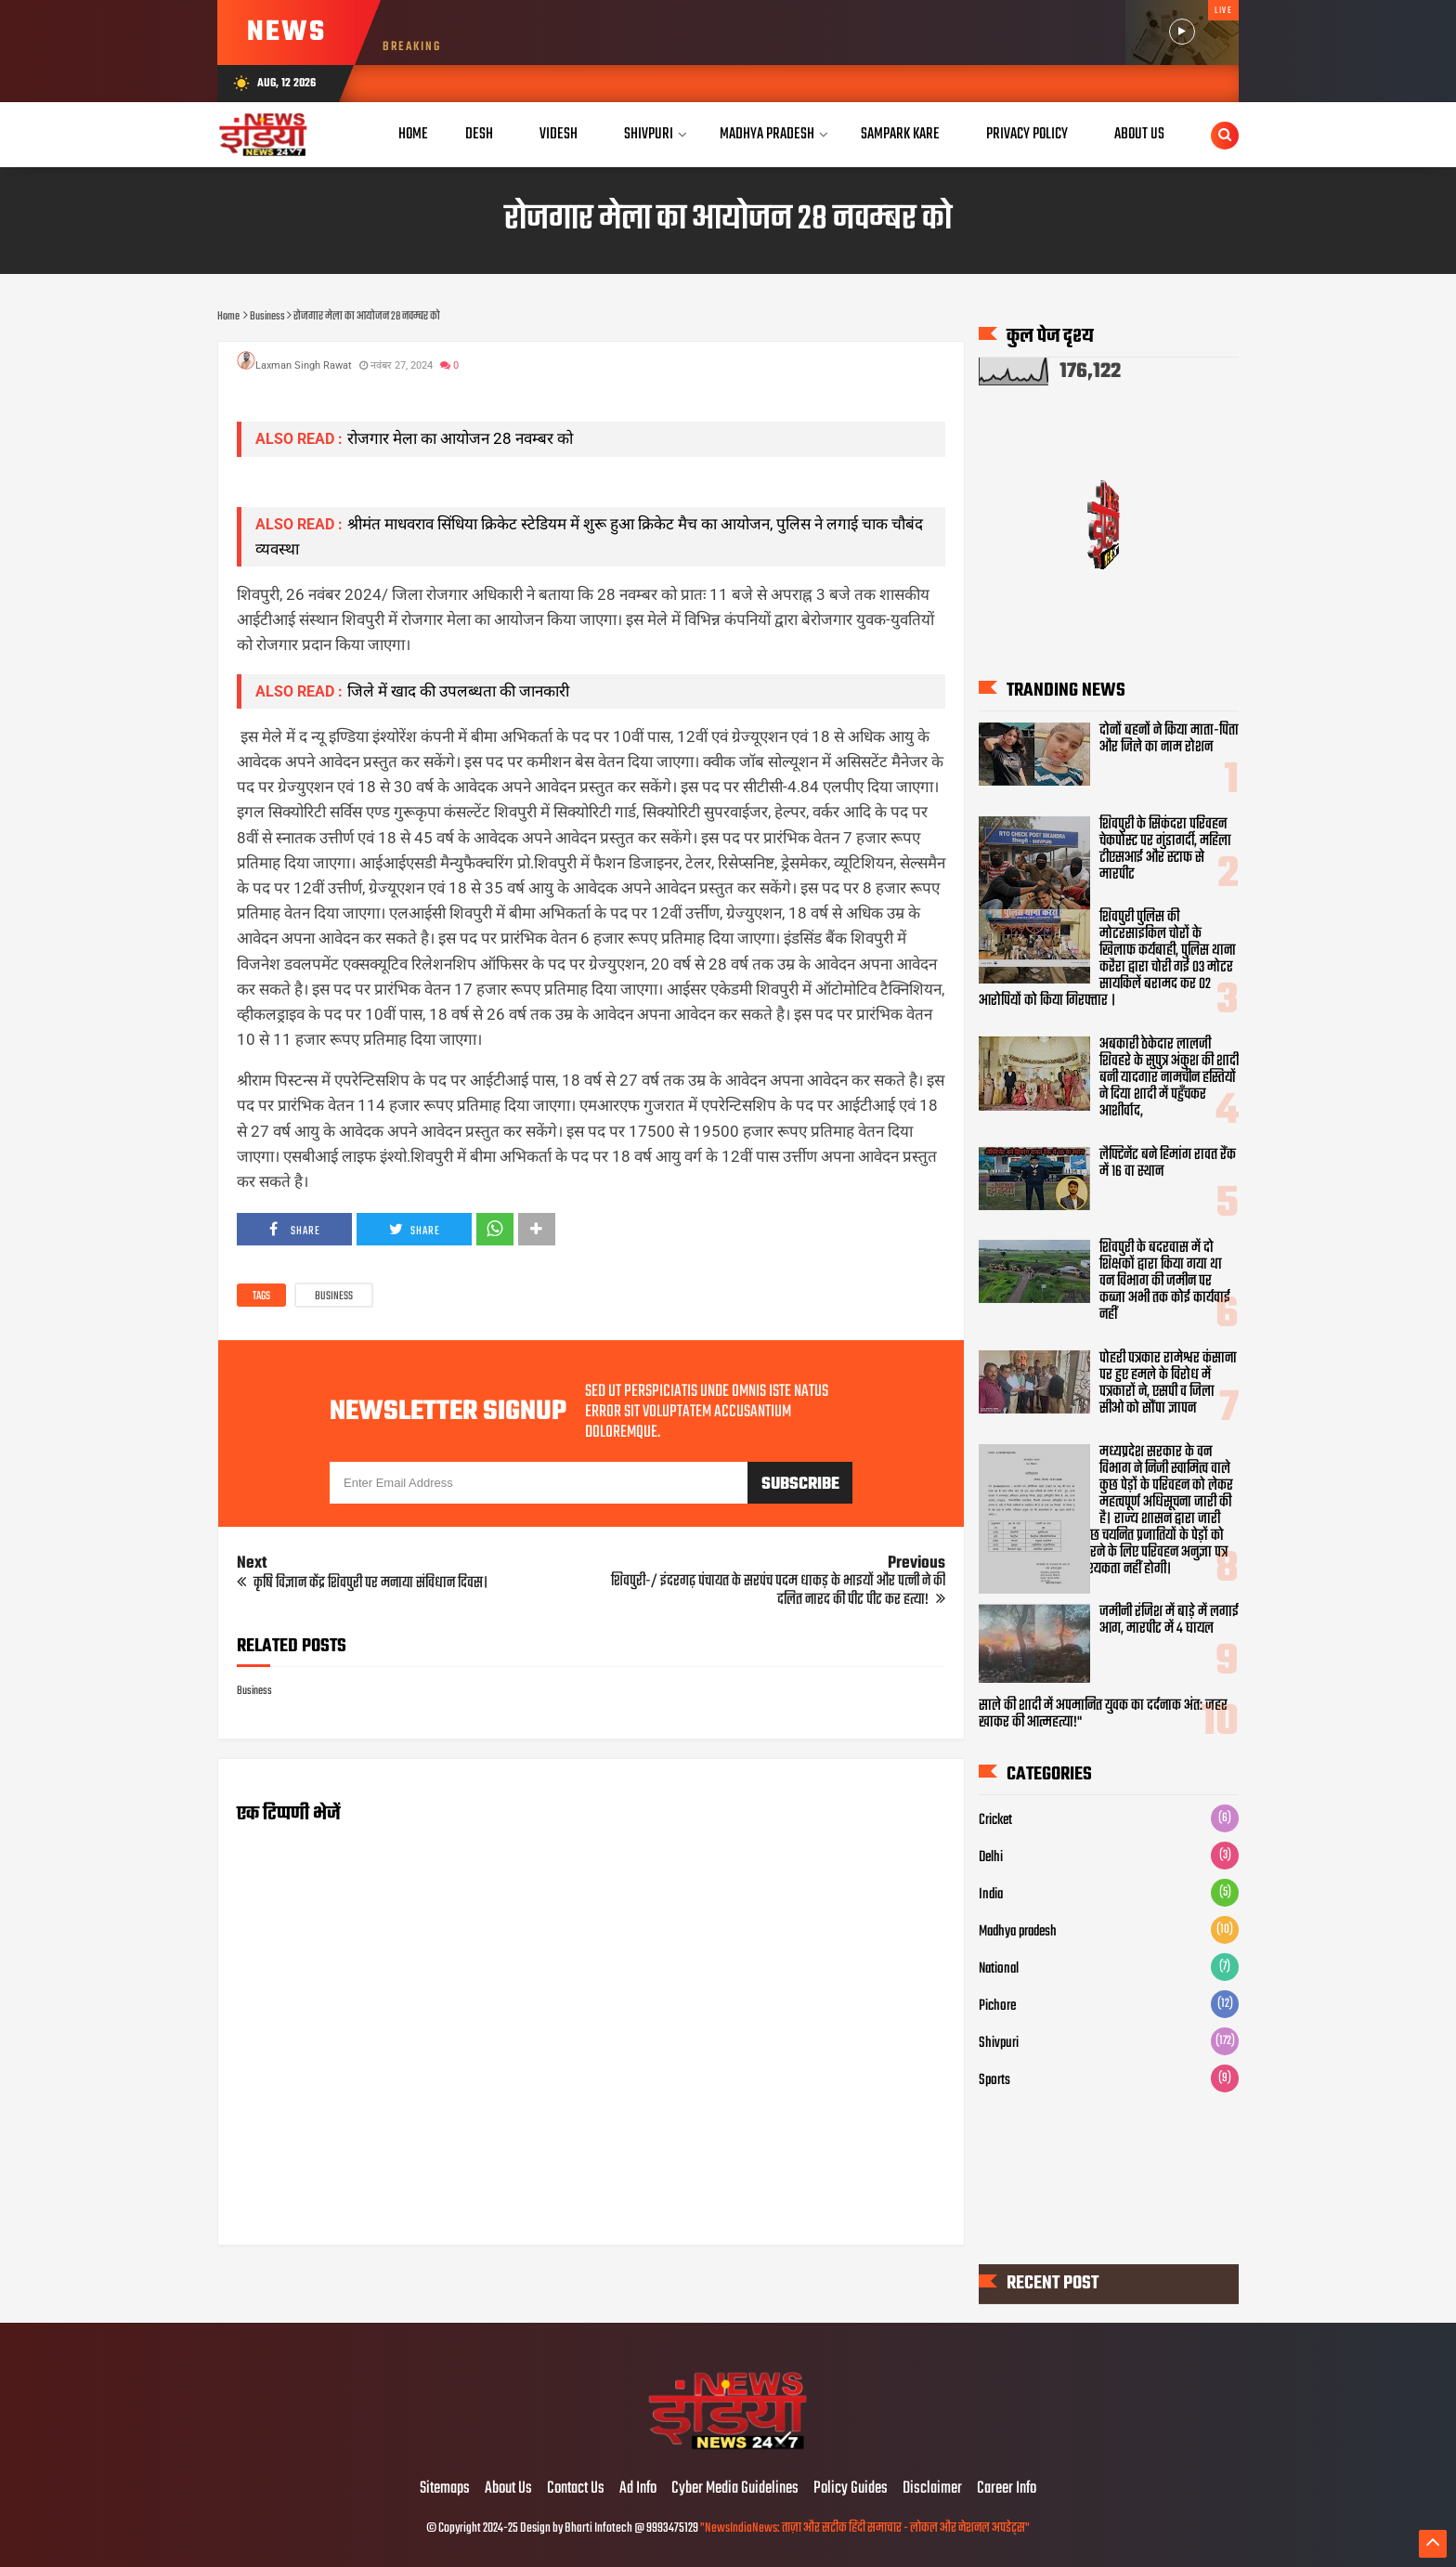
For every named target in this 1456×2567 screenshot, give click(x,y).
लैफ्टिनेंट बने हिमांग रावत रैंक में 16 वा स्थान (1167, 1163)
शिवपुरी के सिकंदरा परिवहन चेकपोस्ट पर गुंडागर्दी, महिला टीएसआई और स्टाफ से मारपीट (1165, 849)
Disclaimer (932, 2489)
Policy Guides (850, 2489)
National (999, 1969)
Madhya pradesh (1018, 1932)
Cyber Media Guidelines (735, 2489)
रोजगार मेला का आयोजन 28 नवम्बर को (460, 438)
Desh (479, 134)
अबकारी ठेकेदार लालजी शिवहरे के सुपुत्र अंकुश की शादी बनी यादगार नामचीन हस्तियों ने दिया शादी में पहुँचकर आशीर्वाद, (1169, 1078)
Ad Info (637, 2489)
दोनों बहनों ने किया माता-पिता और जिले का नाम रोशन (1169, 739)
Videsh (559, 134)
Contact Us (575, 2489)
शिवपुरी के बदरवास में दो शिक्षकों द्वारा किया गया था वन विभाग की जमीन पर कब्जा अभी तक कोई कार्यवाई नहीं (1164, 1281)
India (991, 1895)
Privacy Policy (1027, 134)
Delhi (991, 1857)
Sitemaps (445, 2489)
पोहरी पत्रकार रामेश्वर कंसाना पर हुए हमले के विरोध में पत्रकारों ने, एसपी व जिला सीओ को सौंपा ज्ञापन (1168, 1384)
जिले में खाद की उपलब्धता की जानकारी (458, 691)
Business (334, 1296)
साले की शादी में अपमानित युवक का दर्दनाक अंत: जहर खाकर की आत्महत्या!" (1103, 1714)
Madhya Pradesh (767, 134)
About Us (1139, 134)
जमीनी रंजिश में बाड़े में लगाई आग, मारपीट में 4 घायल (1169, 1620)
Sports (994, 2080)
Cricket (995, 1820)
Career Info (1006, 2489)
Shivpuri (648, 134)
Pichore (997, 2006)
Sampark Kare (900, 134)
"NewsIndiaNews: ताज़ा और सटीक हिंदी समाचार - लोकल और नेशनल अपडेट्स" (865, 2528)
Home (413, 134)
